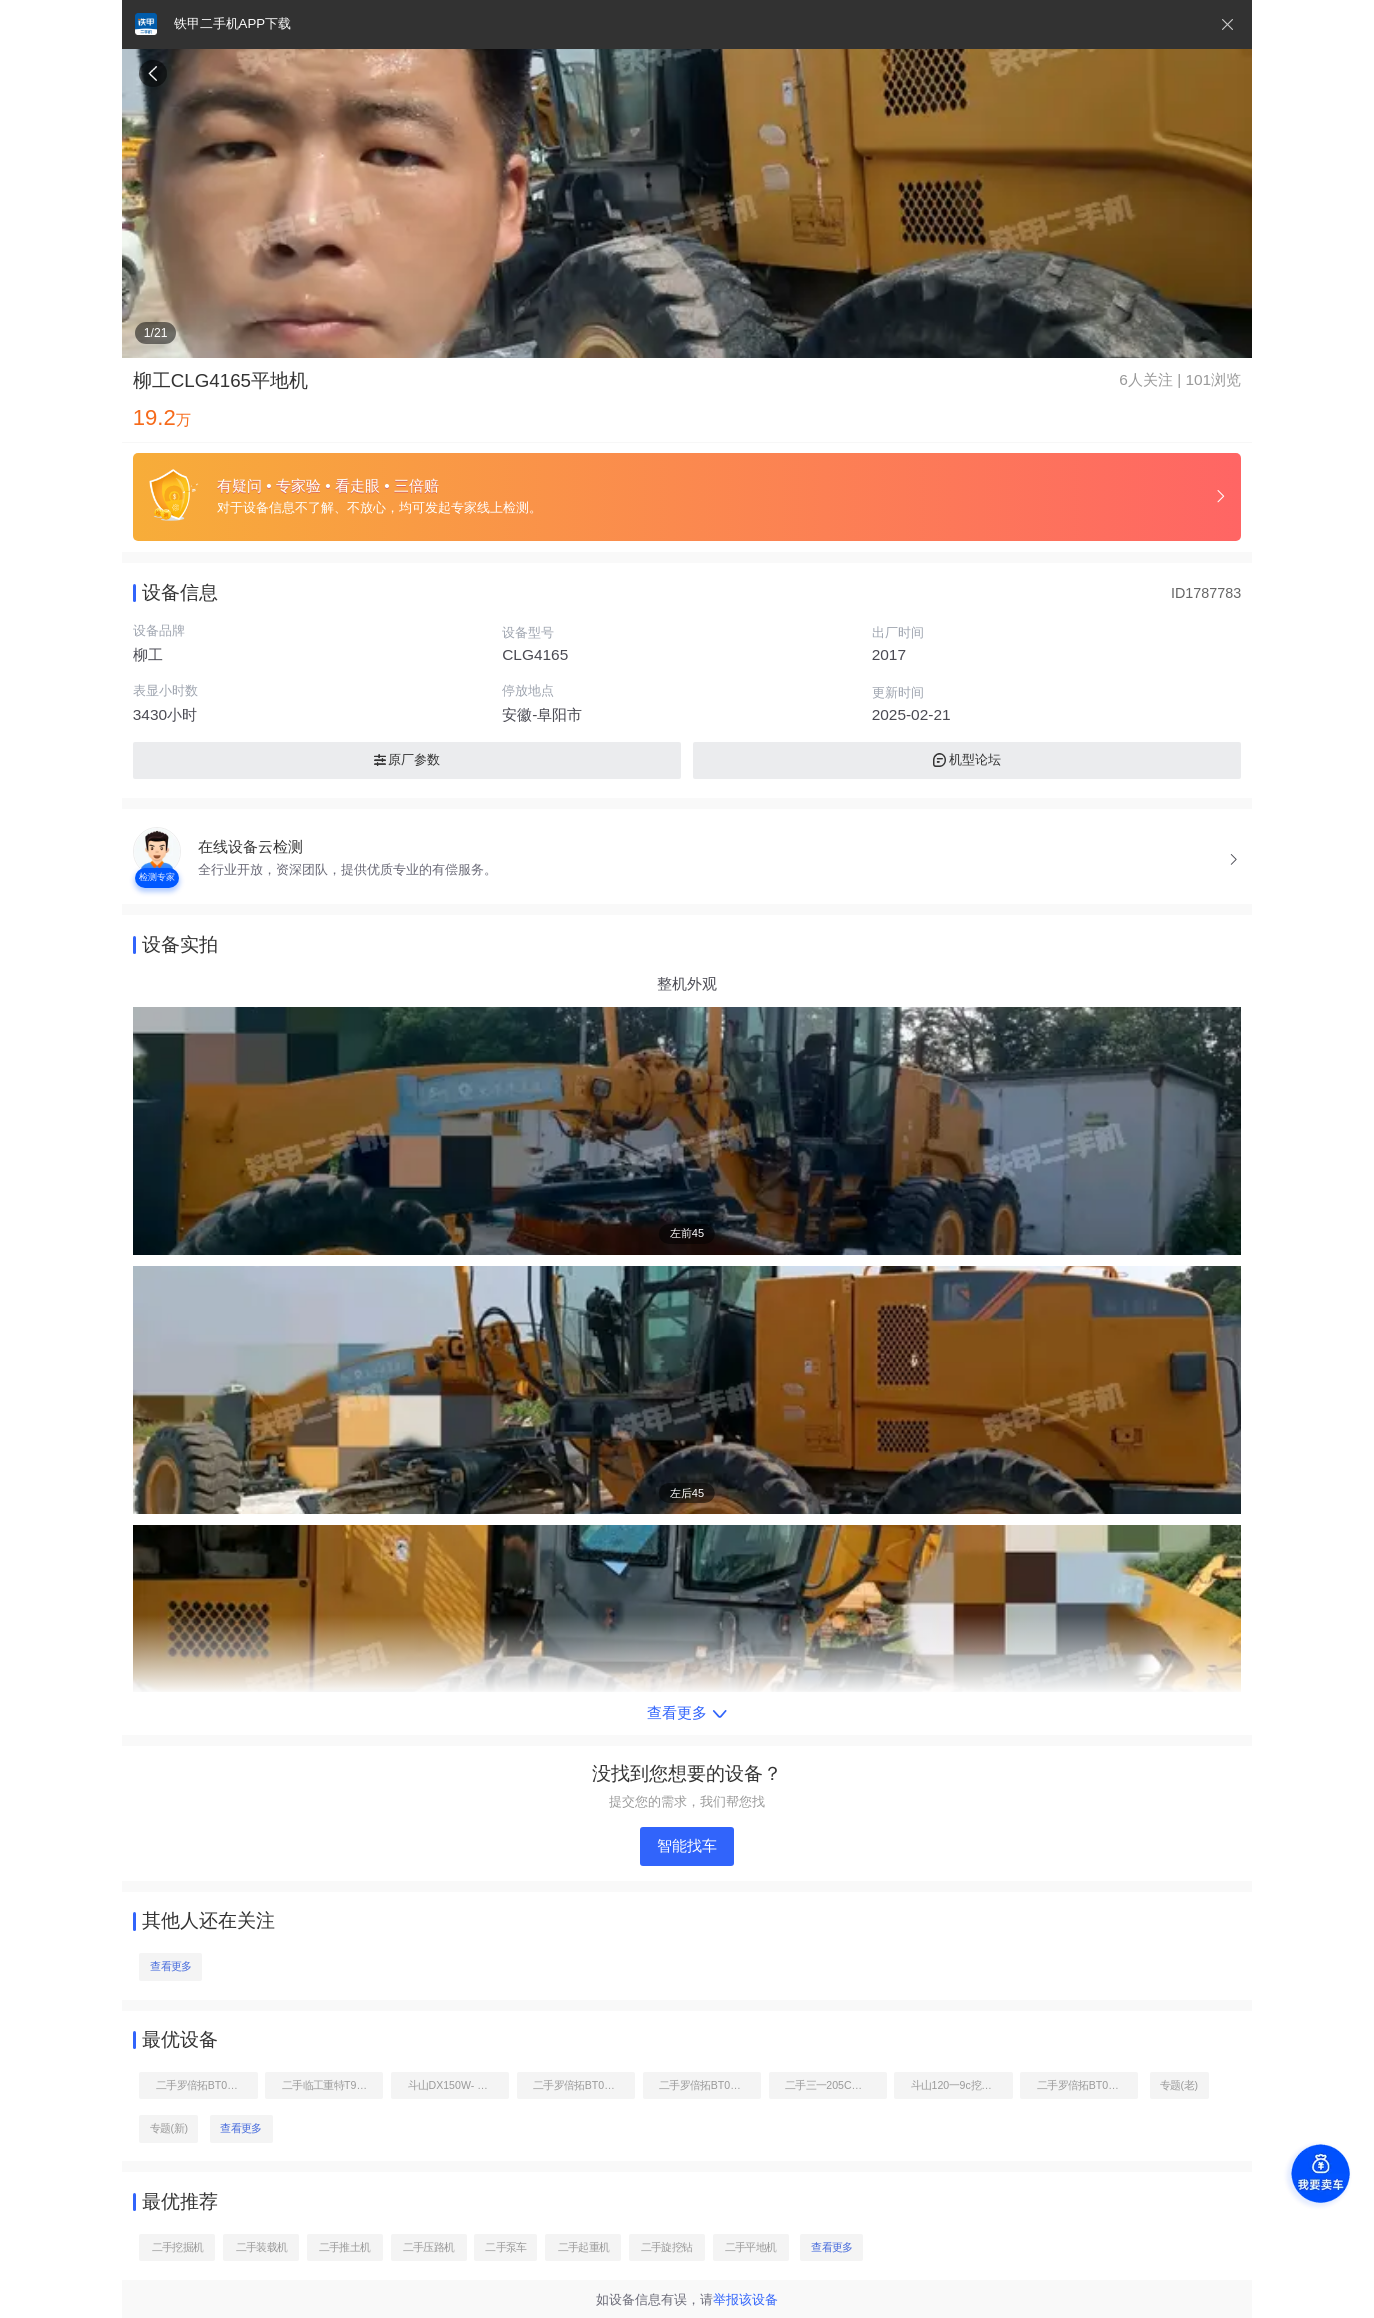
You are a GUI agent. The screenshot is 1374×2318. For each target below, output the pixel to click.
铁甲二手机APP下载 (232, 23)
